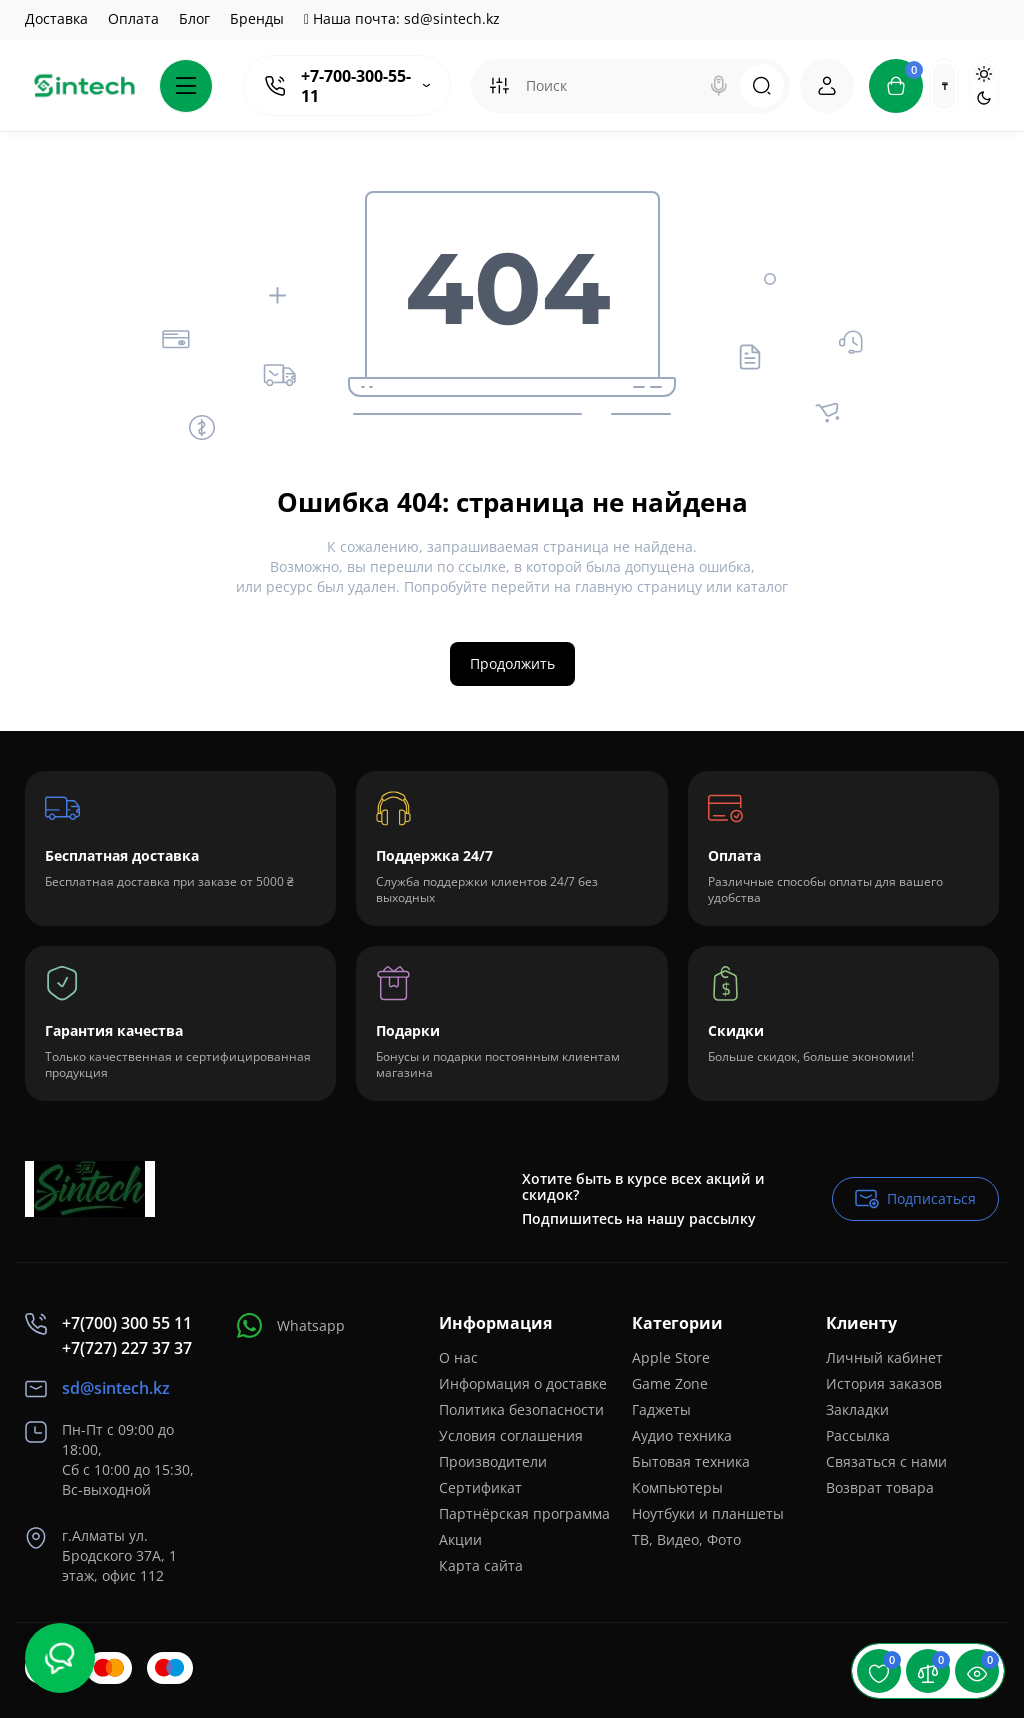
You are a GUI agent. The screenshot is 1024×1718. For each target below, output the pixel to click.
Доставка (56, 18)
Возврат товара (880, 1487)
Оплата (133, 18)
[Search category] (499, 86)
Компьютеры (677, 1487)
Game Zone (670, 1383)
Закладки (857, 1409)
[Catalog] (186, 86)
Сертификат (480, 1487)
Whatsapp (291, 1325)
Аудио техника (682, 1435)
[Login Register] (827, 86)
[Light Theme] (984, 74)
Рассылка (858, 1435)
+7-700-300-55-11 (356, 86)
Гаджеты (661, 1409)
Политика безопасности (521, 1409)
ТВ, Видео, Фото (686, 1539)
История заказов (884, 1383)
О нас (458, 1357)
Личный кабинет (884, 1357)
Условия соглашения (511, 1435)
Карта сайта (481, 1565)
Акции (460, 1539)
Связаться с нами (886, 1461)
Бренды (257, 18)
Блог (194, 18)
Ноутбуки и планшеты (708, 1513)
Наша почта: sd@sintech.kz (402, 18)
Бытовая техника (691, 1461)
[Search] (719, 86)
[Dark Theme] (984, 98)
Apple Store (671, 1357)
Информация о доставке (523, 1383)
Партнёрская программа (524, 1513)
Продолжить (512, 663)
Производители (493, 1461)
